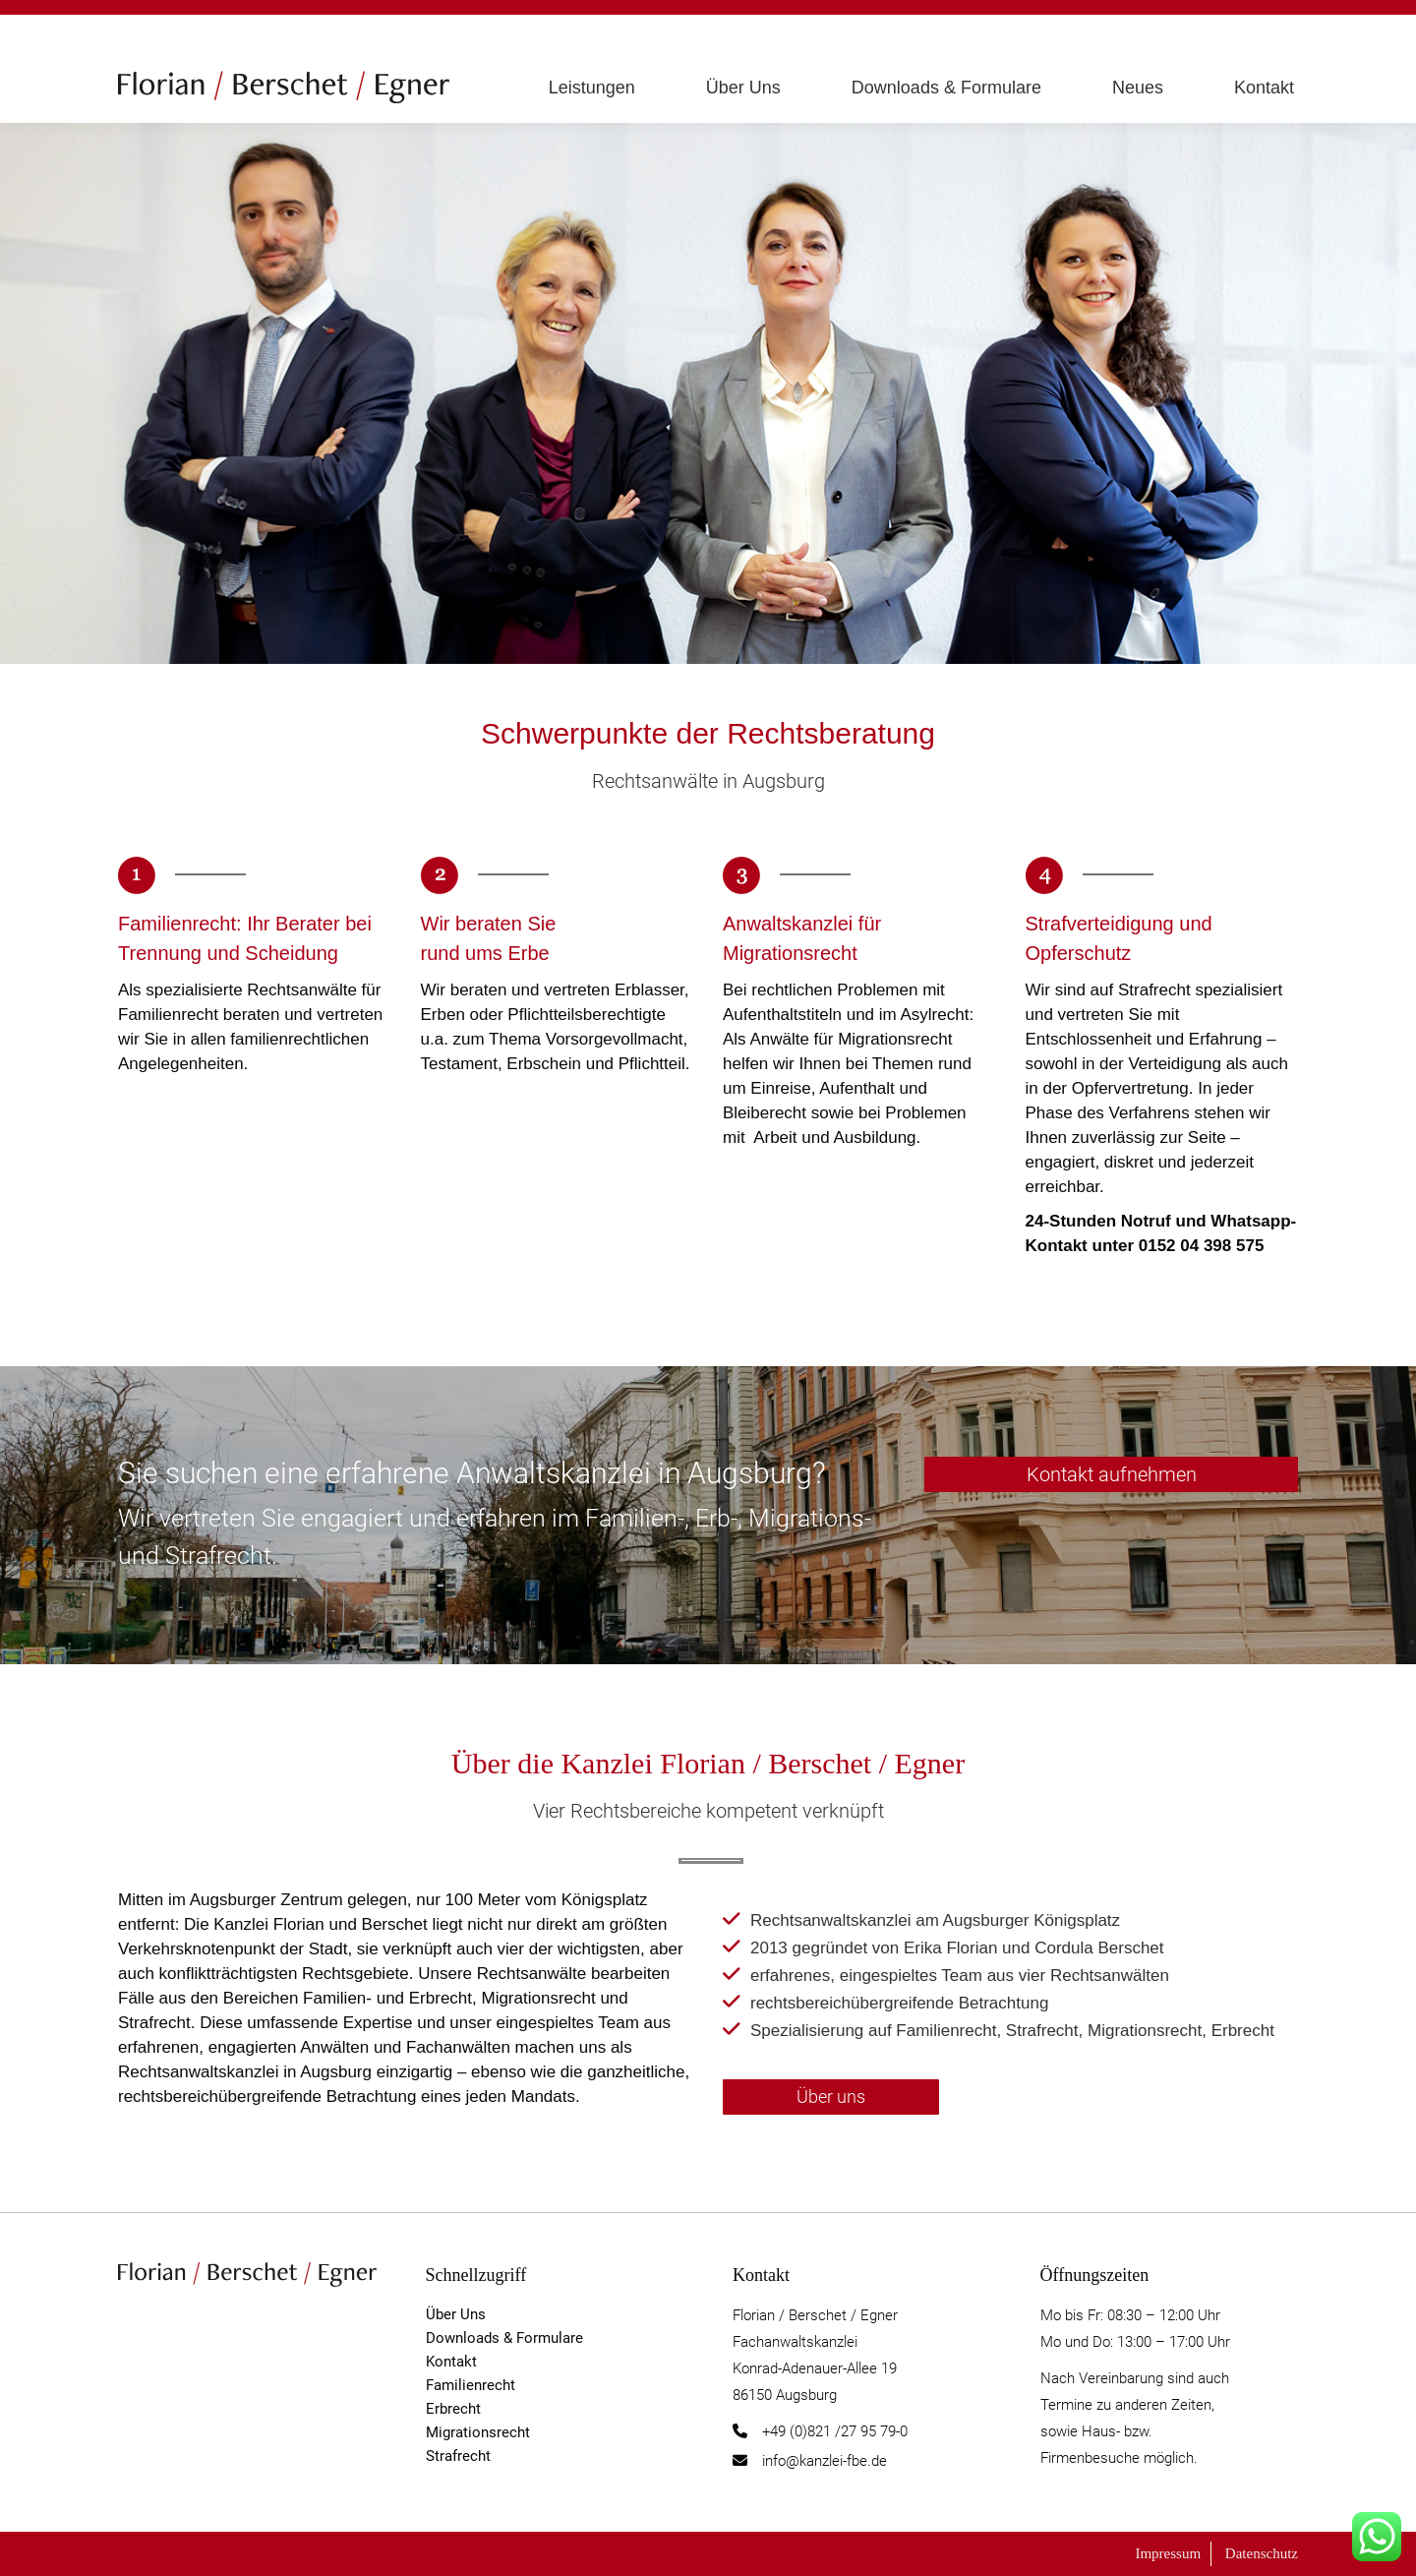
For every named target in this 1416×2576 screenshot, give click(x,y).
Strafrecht (458, 2456)
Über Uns (456, 2314)
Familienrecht (470, 2385)
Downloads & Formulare (504, 2338)
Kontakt (451, 2361)
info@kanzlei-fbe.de (824, 2461)
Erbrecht (453, 2409)
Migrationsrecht (478, 2432)
